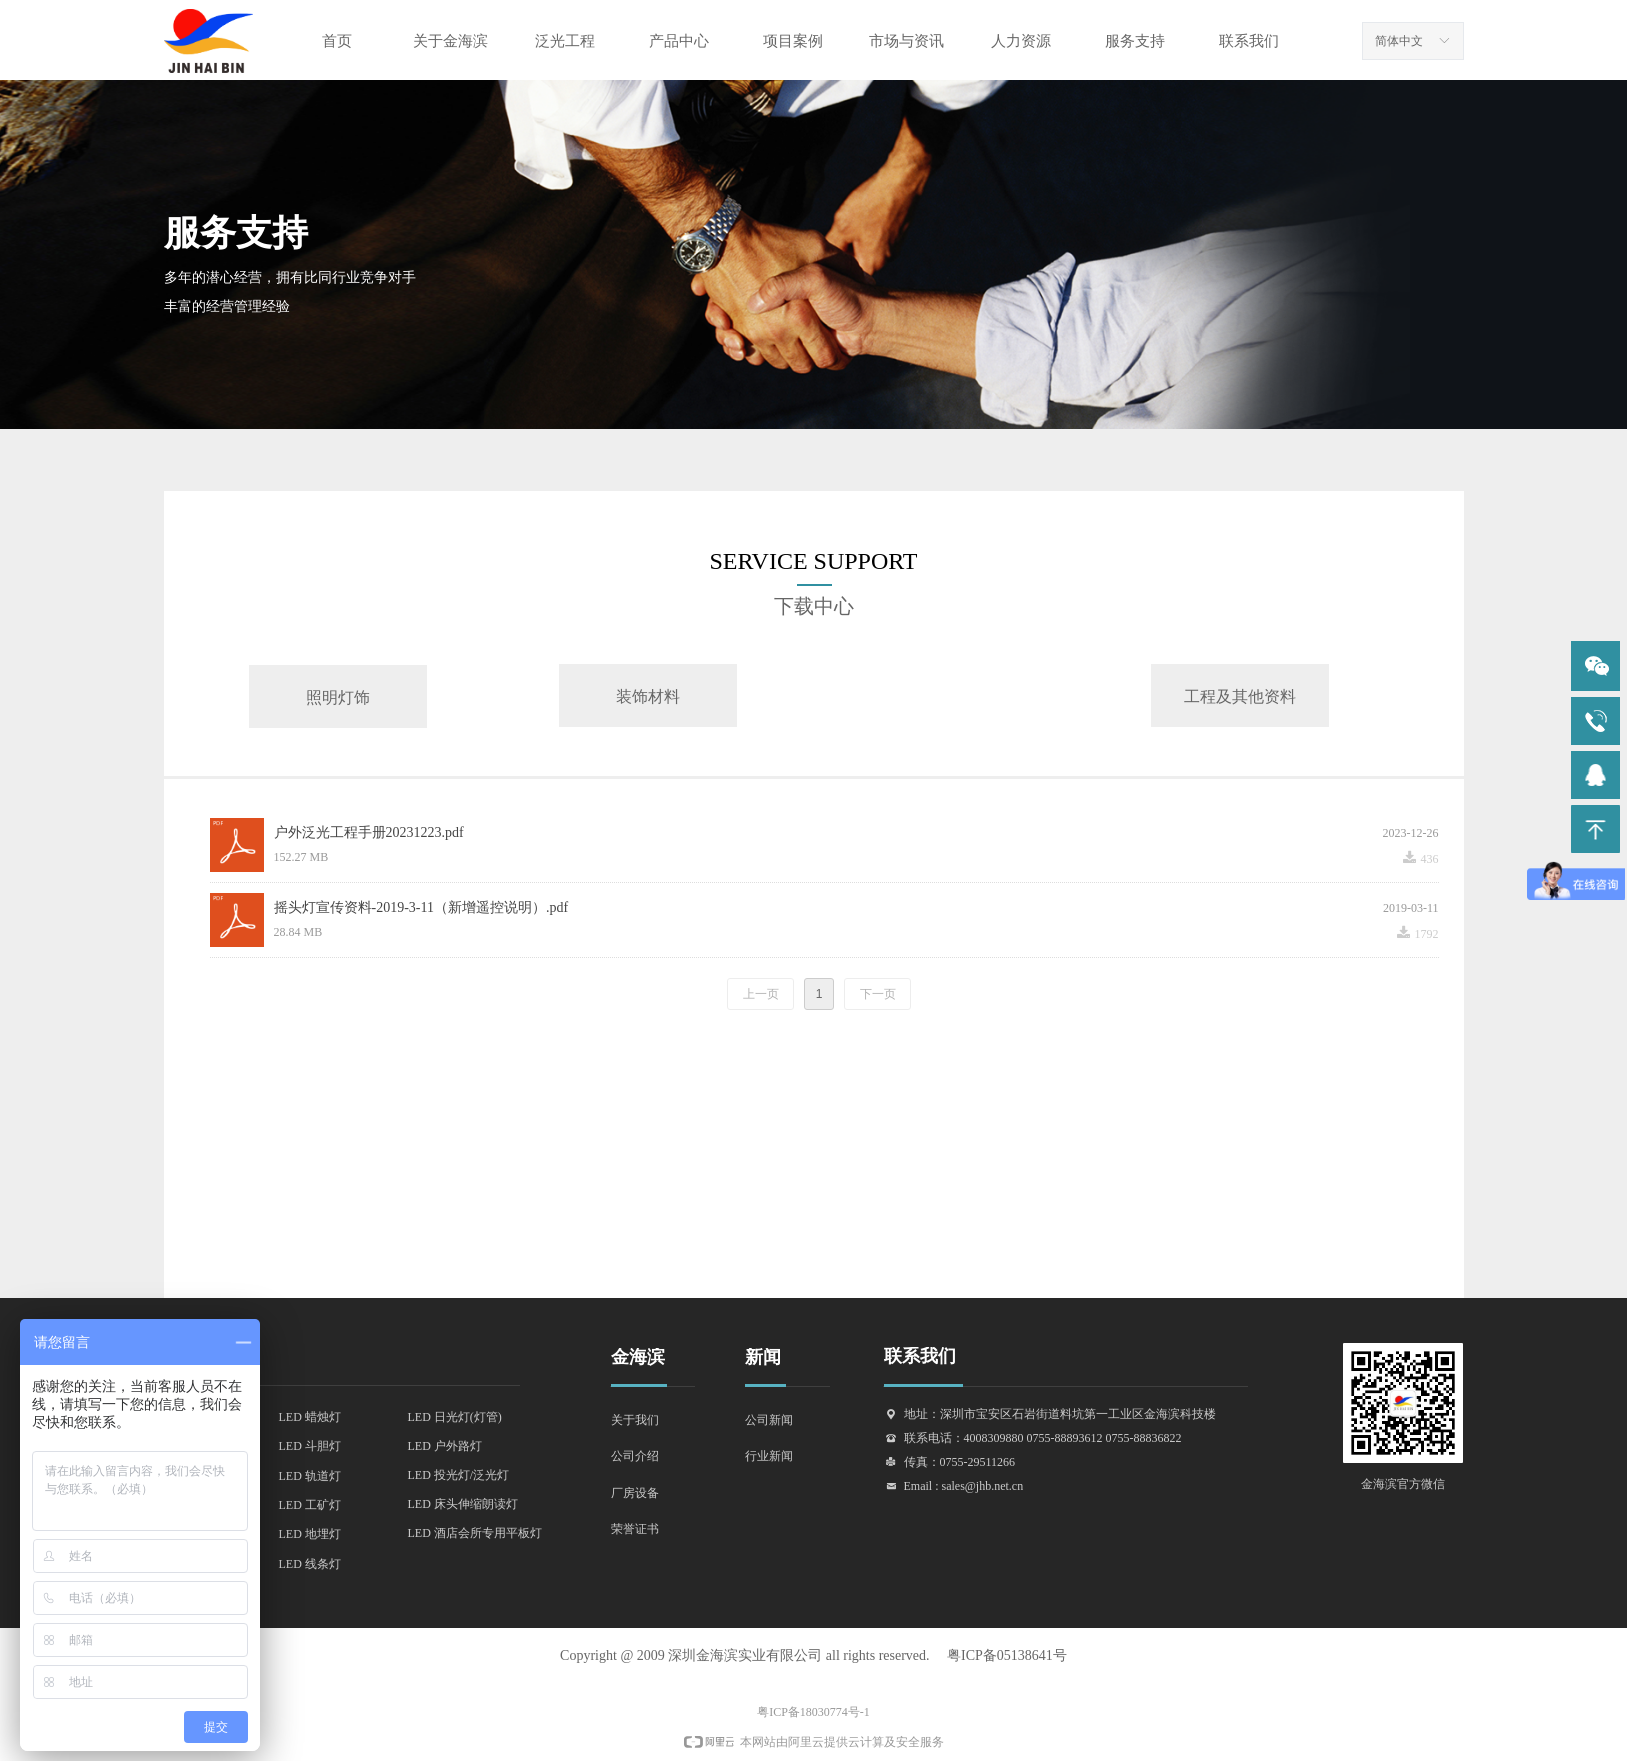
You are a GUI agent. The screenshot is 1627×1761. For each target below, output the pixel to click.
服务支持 (1135, 41)
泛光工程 (565, 41)
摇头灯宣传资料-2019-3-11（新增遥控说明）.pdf (421, 907)
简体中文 (1399, 41)
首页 (337, 41)
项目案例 (793, 41)
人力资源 (1021, 41)
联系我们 (1249, 41)
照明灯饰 (338, 697)
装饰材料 (648, 696)
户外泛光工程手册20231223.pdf (369, 832)
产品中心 (679, 41)
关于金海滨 (450, 41)
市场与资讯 (906, 41)
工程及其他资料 (1240, 696)
